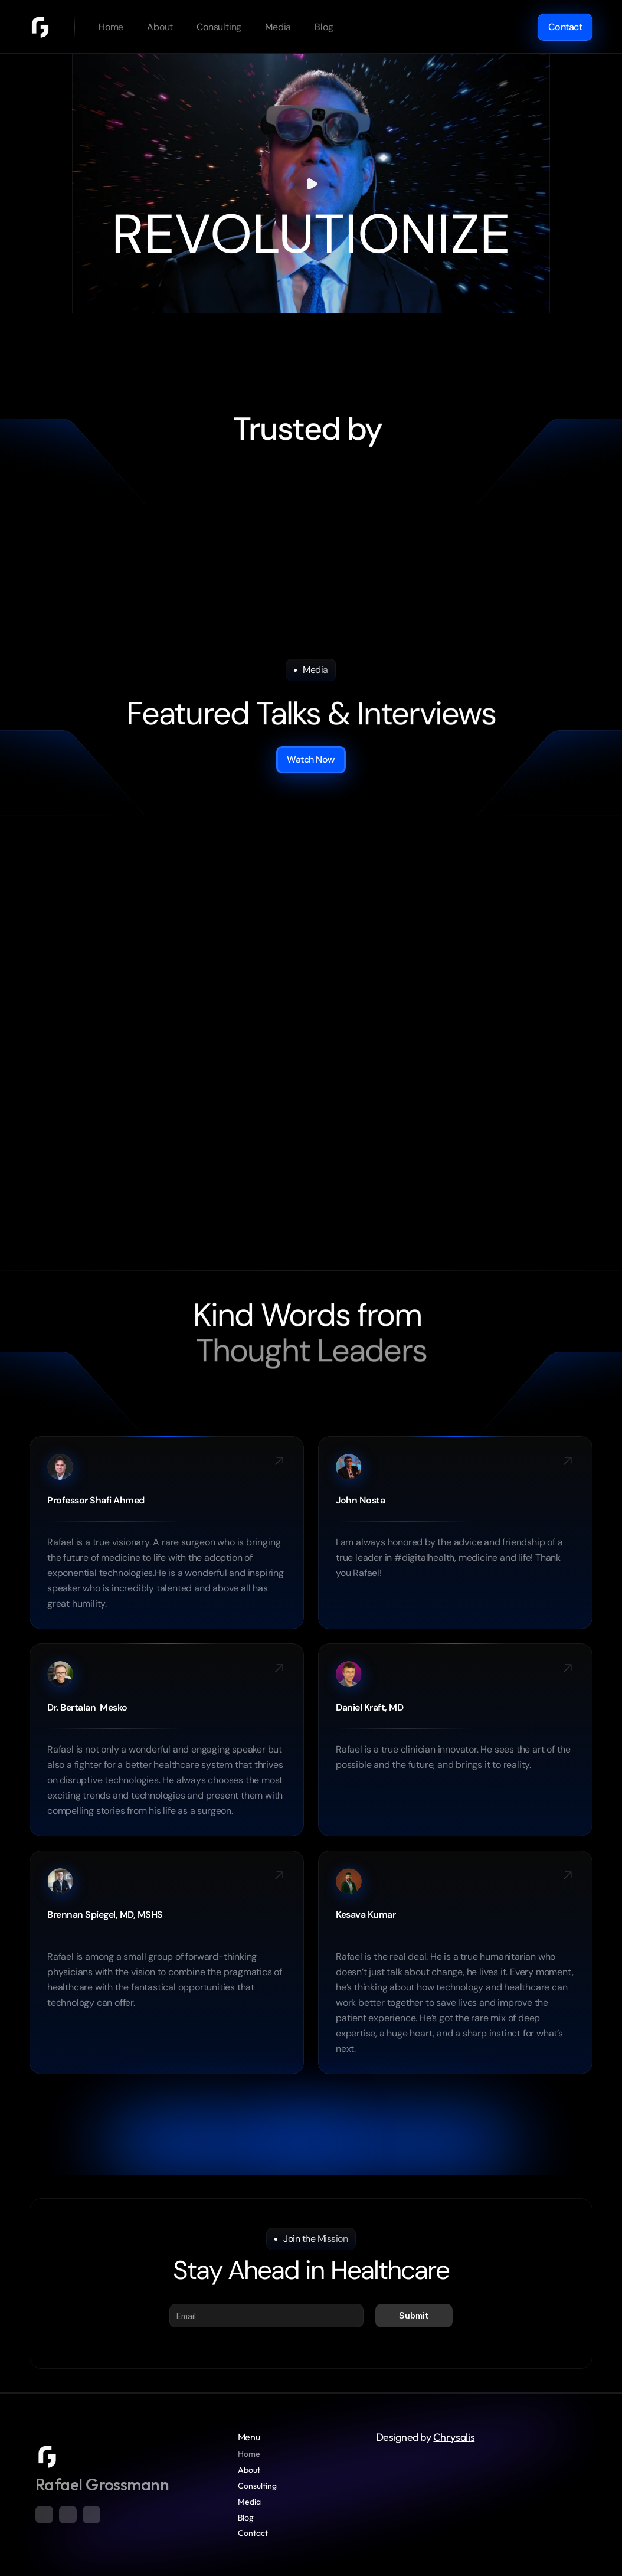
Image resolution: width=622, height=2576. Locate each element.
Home (249, 2453)
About (249, 2469)
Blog (246, 2517)
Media (249, 2501)
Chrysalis (453, 2437)
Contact (253, 2533)
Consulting (257, 2485)
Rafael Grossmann (102, 2484)
